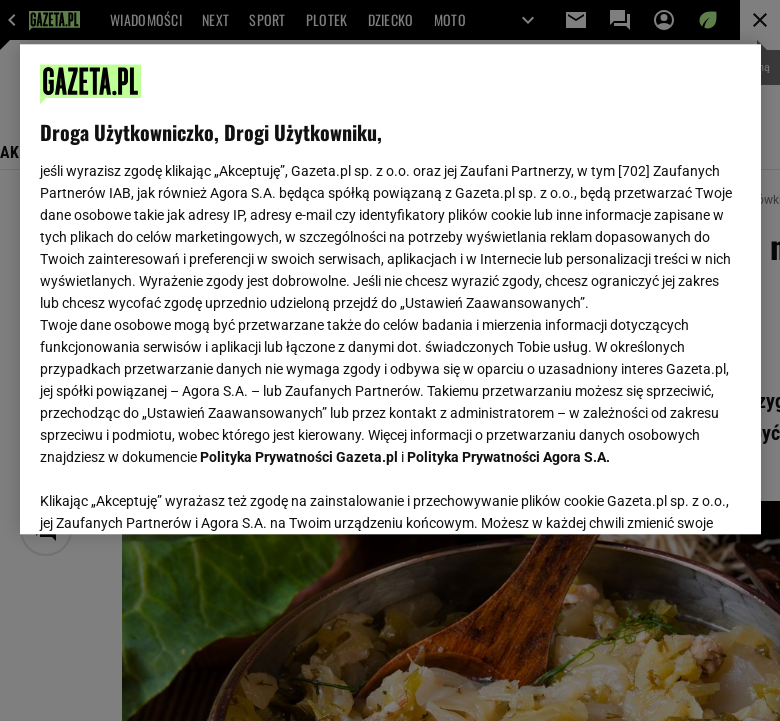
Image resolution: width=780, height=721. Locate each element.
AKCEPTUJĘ (672, 495)
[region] (390, 289)
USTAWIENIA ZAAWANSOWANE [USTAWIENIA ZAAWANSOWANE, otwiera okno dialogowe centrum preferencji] (170, 494)
